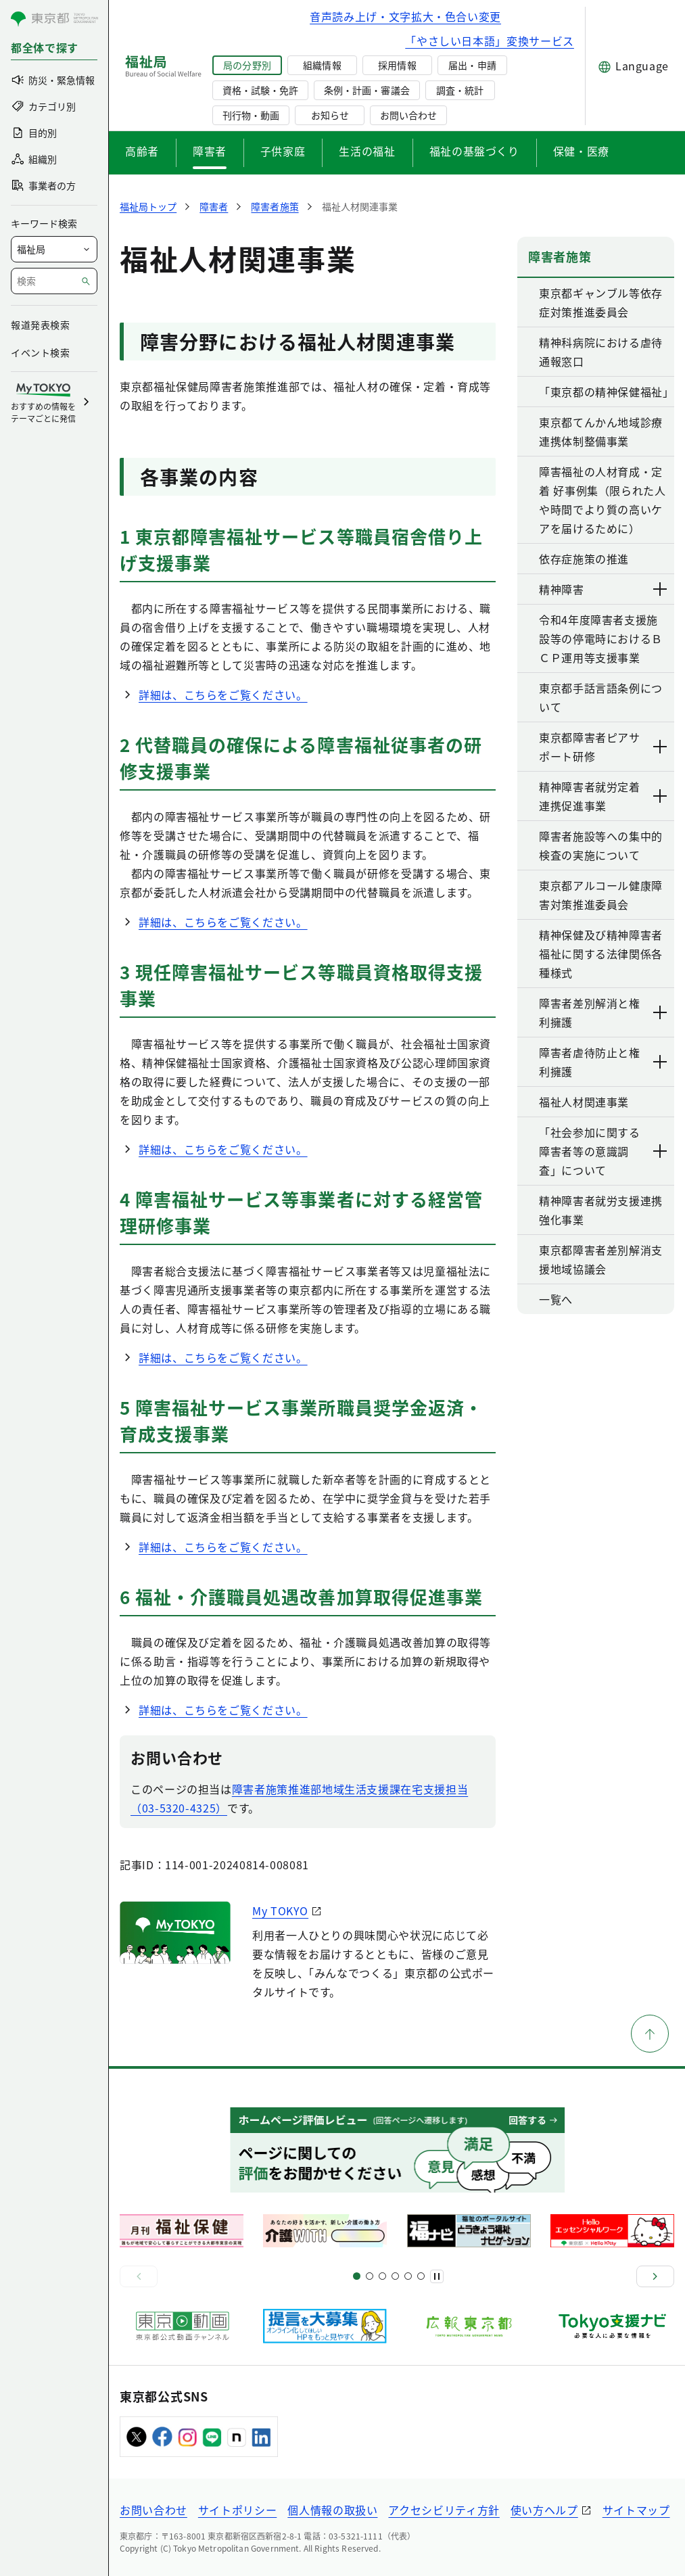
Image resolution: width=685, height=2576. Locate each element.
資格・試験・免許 (260, 90)
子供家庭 (283, 151)
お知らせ (330, 115)
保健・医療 (581, 151)
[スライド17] (408, 2276)
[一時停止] (437, 2276)
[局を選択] (54, 249)
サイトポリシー (237, 2510)
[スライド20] (421, 2276)
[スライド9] (382, 2276)
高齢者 (142, 151)
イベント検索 (40, 352)
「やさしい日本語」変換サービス (489, 40)
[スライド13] (395, 2276)
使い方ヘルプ (544, 2510)
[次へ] (655, 2276)
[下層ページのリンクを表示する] (661, 589)
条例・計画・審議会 (366, 90)
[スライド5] (369, 2276)
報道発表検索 (40, 324)
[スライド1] (356, 2276)
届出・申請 (472, 65)
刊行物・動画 (250, 115)
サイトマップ (636, 2510)
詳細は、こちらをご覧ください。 (223, 694)
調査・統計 (459, 90)
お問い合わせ (408, 115)
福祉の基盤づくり (474, 151)
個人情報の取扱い (332, 2510)
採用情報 (397, 65)
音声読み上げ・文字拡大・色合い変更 (405, 16)
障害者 (210, 151)
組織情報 (322, 65)
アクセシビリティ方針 (443, 2510)
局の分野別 (246, 65)
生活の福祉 (367, 151)
